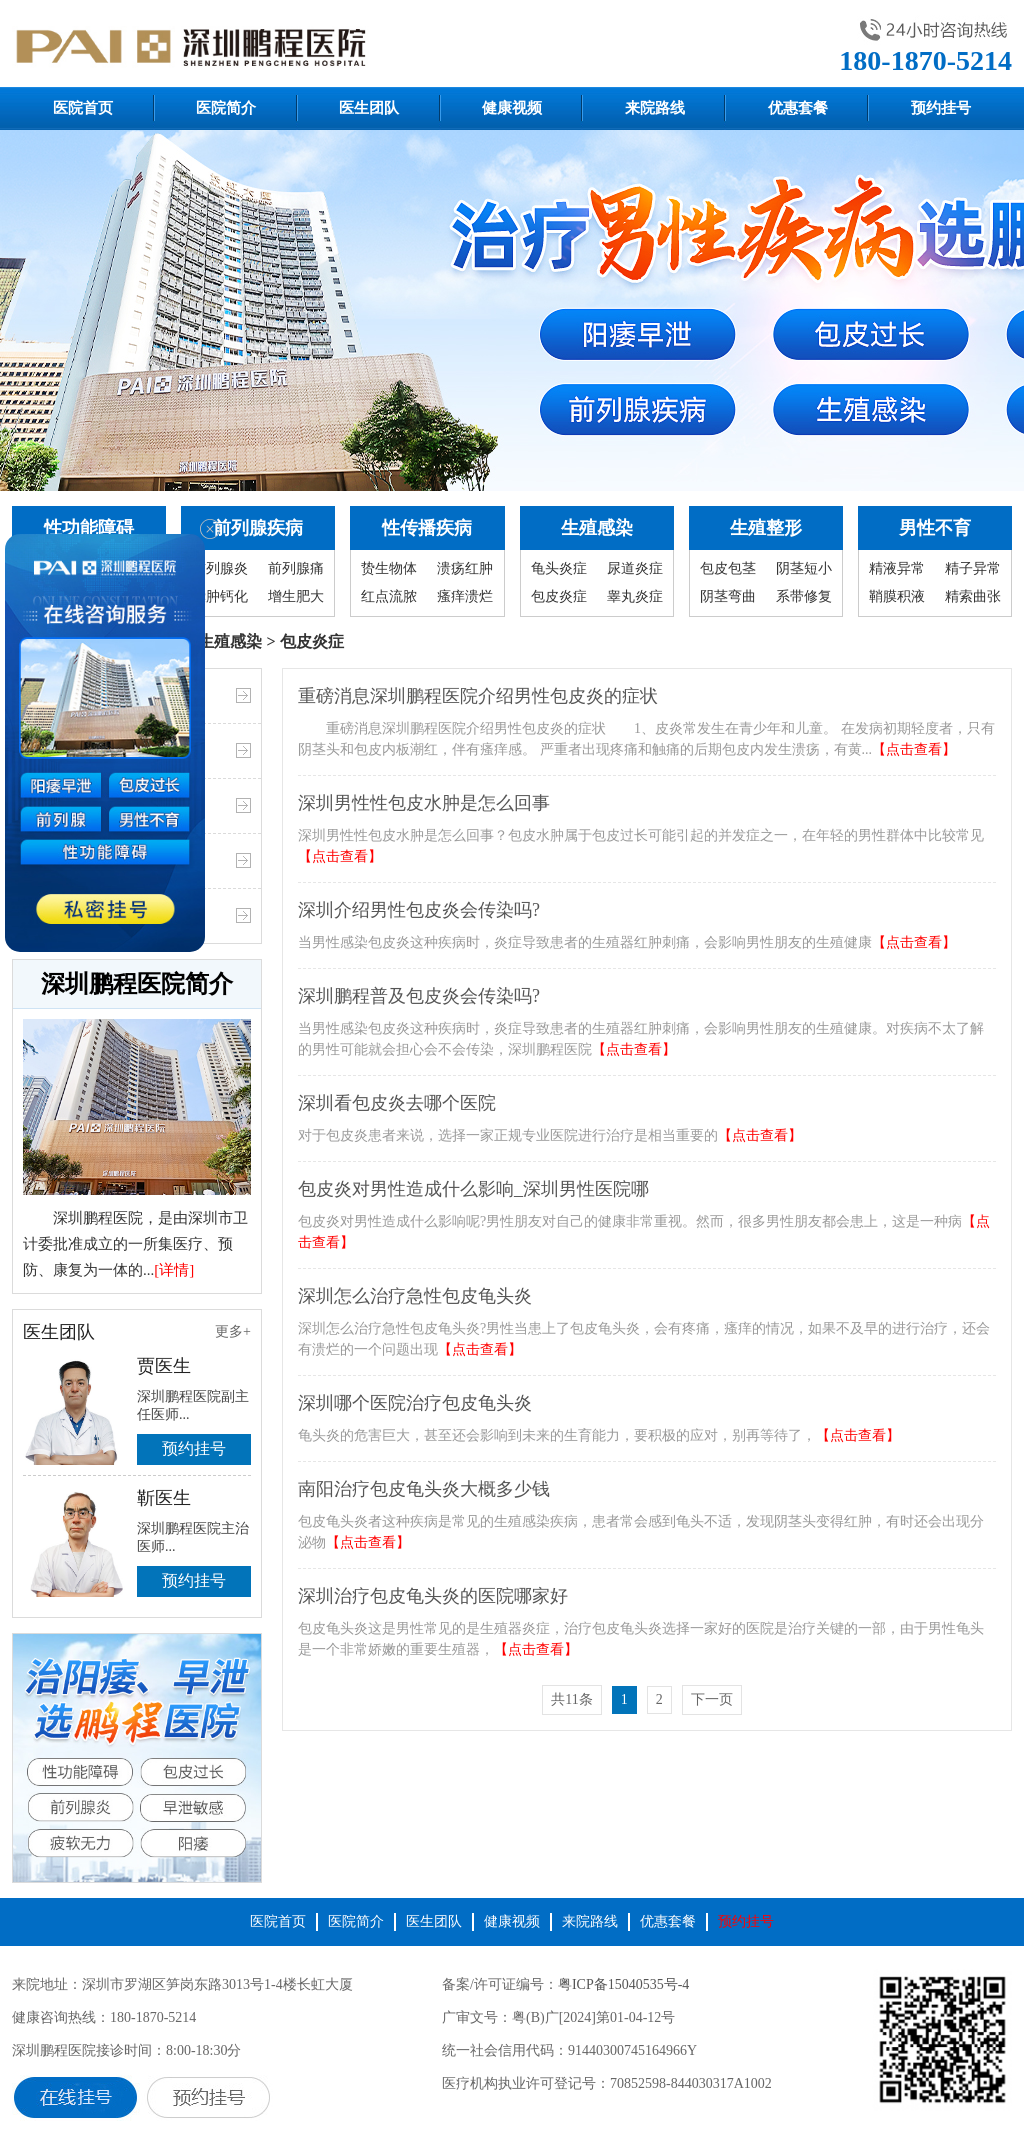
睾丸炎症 (635, 596)
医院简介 (226, 108)
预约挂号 (941, 108)
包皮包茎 (728, 568)
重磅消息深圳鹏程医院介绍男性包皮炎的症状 (478, 696)
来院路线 (655, 108)
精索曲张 (973, 596)
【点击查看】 (914, 749)
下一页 (712, 1699)
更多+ (233, 1331)
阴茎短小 (804, 568)
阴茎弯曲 (728, 596)
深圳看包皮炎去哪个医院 (397, 1103)
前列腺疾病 (258, 528)
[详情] (174, 1270)
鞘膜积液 (897, 596)
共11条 (571, 1699)
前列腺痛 (296, 568)
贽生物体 (389, 568)
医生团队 (369, 108)
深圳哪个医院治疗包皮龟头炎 (415, 1403)
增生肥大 (296, 596)
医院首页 (83, 108)
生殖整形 (766, 528)
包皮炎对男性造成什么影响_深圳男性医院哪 (473, 1189)
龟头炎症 (559, 568)
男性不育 (935, 528)
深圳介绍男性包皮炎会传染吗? (419, 910)
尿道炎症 (635, 568)
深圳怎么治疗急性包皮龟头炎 (415, 1296)
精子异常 (973, 568)
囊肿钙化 (220, 596)
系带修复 (804, 596)
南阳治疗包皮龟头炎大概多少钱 (424, 1489)
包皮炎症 (559, 596)
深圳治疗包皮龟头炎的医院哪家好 (433, 1596)
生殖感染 (597, 528)
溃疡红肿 (465, 568)
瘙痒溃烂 (465, 596)
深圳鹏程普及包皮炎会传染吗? (419, 996)
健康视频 (512, 108)
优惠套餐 (798, 108)
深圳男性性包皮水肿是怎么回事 (424, 803)
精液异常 (897, 568)
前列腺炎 (220, 568)
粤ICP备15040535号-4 (623, 1984)
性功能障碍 (89, 528)
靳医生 (164, 1498)
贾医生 (164, 1366)
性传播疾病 (427, 528)
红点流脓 (389, 596)
